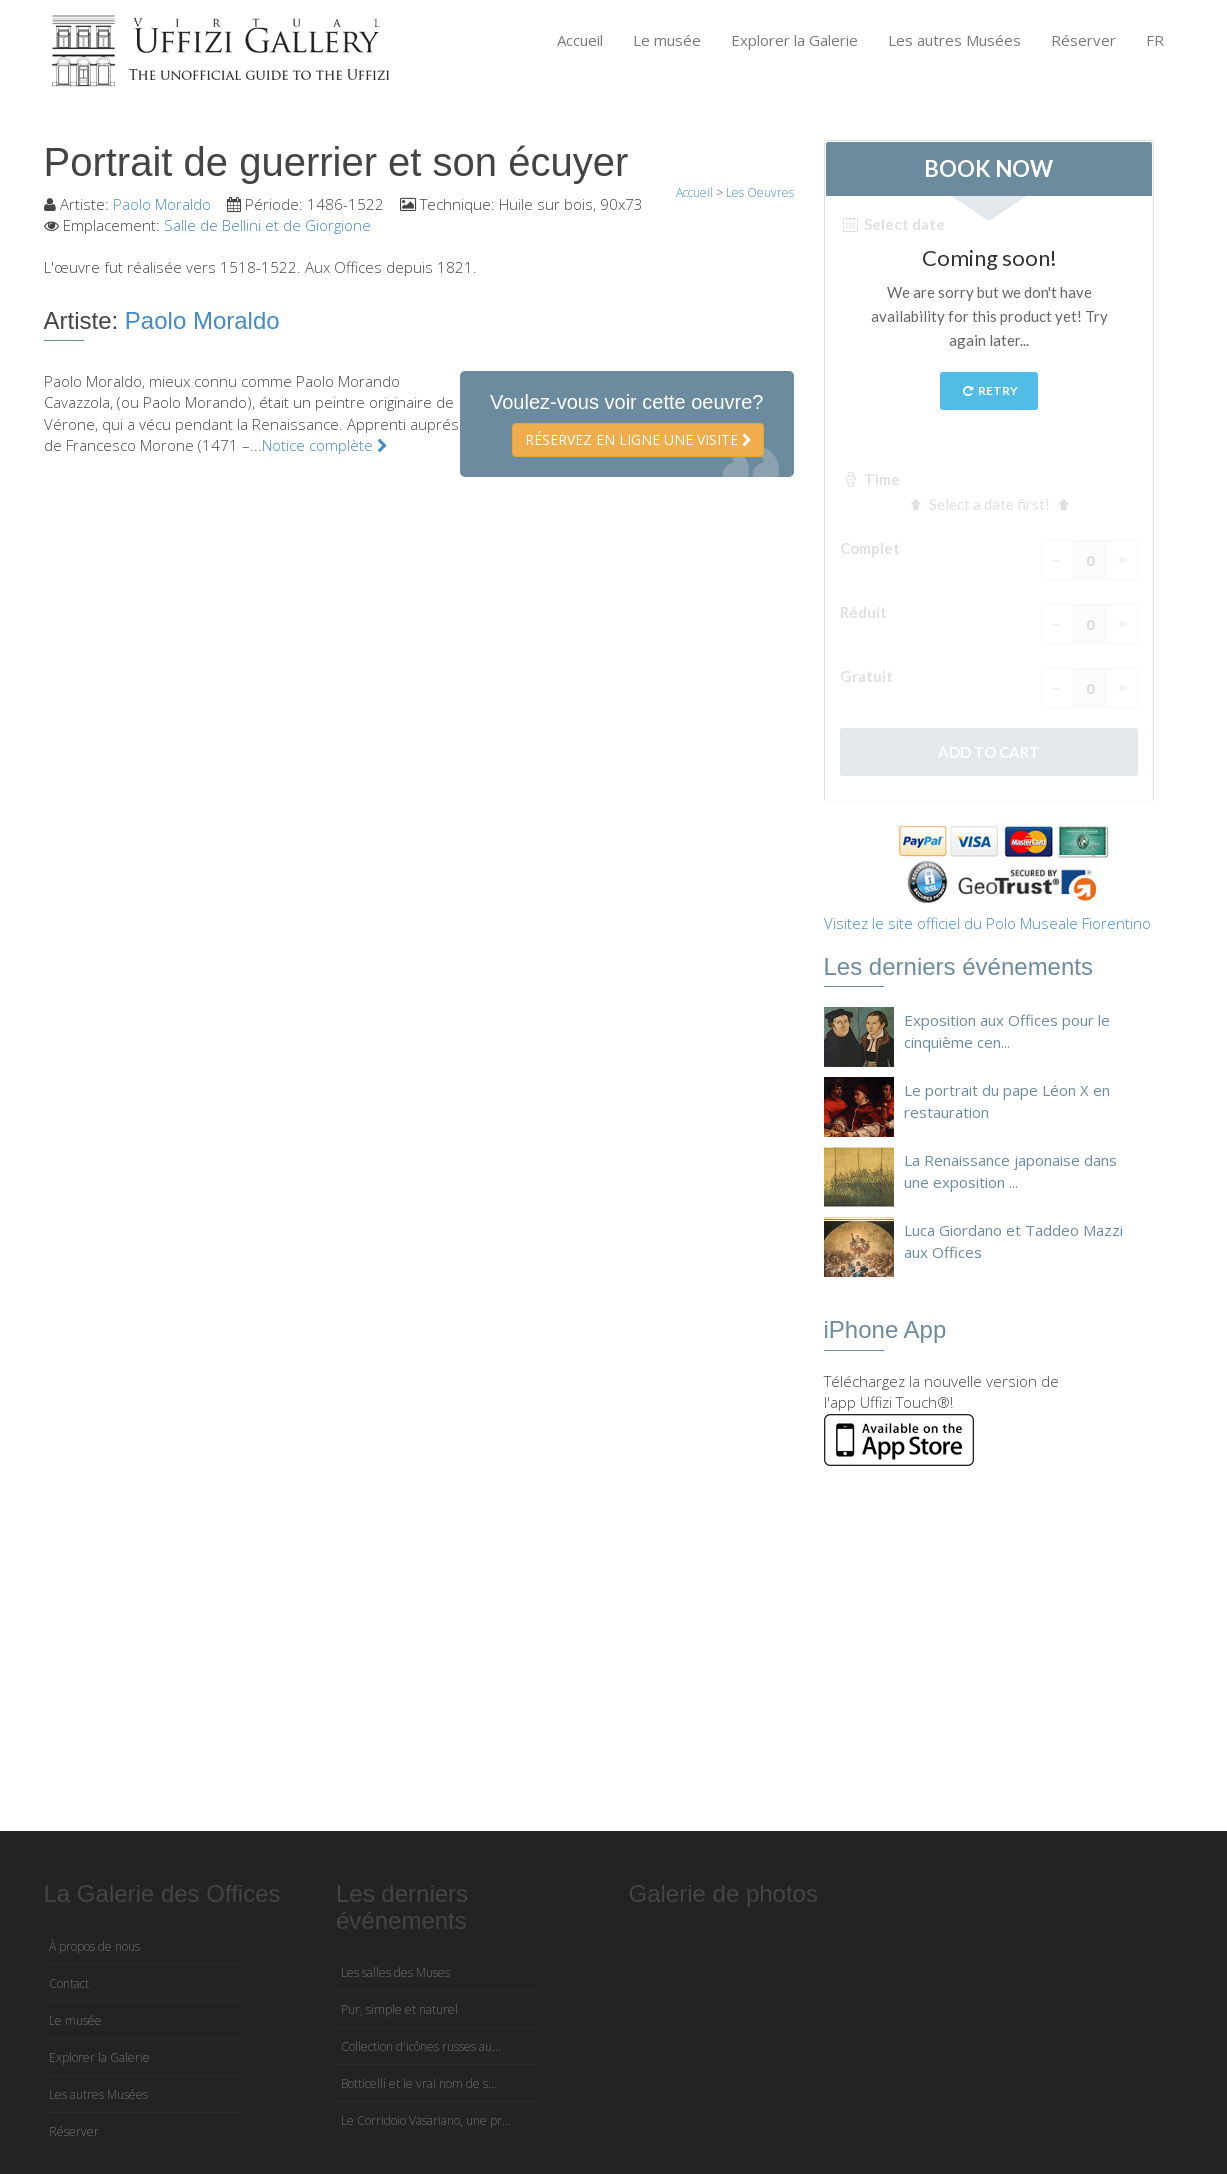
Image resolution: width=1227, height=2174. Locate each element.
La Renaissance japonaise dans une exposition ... (1010, 1170)
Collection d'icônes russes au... (421, 2046)
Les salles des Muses (395, 1972)
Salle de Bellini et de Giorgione (267, 225)
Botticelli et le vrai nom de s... (419, 2083)
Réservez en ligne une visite (638, 439)
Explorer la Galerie (794, 40)
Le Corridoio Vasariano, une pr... (426, 2120)
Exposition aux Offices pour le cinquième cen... (1007, 1030)
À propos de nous (94, 1946)
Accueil (580, 40)
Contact (69, 1983)
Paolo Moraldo (162, 204)
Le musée (667, 40)
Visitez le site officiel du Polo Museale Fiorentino (987, 923)
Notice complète (324, 445)
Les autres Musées (954, 40)
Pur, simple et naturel (399, 2009)
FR (1155, 40)
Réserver (1083, 40)
